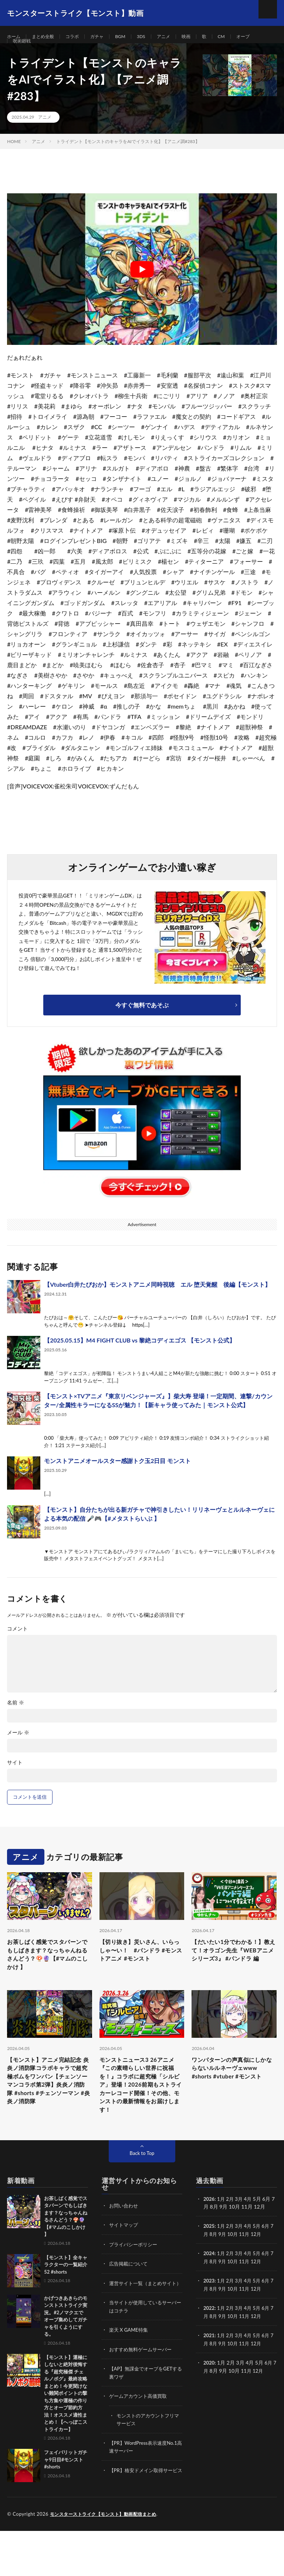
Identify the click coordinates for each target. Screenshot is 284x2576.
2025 (209, 2261)
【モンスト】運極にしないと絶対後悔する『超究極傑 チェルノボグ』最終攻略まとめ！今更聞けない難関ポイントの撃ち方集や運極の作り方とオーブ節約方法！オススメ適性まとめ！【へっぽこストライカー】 (65, 2429)
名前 (15, 1721)
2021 (209, 2369)
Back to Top (142, 2188)
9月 (226, 2269)
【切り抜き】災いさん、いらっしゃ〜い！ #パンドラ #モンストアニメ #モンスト (140, 1976)
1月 (222, 2234)
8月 (217, 2269)
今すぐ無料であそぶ (142, 1023)
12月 (262, 2269)
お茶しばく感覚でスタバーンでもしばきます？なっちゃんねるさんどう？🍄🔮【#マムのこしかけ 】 (48, 1976)
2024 (209, 2288)
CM (240, 37)
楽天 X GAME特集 (130, 2372)
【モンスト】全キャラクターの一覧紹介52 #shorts (65, 2300)
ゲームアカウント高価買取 (140, 2437)
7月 (207, 2269)
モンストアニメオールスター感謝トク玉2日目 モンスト (117, 1479)
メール (18, 1751)
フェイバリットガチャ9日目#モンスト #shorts (65, 2495)
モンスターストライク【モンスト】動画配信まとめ (107, 2559)
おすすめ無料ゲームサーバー (142, 2391)
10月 (237, 2269)
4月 (250, 2234)
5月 (260, 2261)
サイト (15, 1780)
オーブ (263, 37)
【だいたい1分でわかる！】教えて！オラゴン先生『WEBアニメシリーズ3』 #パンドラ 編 (233, 1976)
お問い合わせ (124, 2241)
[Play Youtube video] (142, 287)
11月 (250, 2269)
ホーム (15, 37)
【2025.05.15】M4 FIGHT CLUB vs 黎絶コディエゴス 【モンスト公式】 (139, 1358)
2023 (209, 2315)
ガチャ (106, 37)
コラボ (79, 37)
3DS (154, 37)
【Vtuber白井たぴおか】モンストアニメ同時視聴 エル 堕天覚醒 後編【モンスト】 (157, 1302)
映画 (202, 37)
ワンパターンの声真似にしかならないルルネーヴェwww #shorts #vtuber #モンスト (233, 2100)
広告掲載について (130, 2298)
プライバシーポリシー (135, 2279)
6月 (270, 2261)
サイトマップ (124, 2260)
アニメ (178, 37)
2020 (209, 2396)
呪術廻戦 (23, 50)
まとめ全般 (47, 37)
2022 (209, 2342)
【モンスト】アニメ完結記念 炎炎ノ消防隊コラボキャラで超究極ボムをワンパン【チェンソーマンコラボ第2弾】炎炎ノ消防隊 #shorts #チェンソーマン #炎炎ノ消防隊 (49, 2115)
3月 (241, 2234)
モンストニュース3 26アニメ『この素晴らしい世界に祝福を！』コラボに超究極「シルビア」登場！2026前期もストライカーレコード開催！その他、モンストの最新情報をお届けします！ (141, 2115)
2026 (209, 2234)
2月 (231, 2234)
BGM (131, 37)
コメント (17, 1647)
